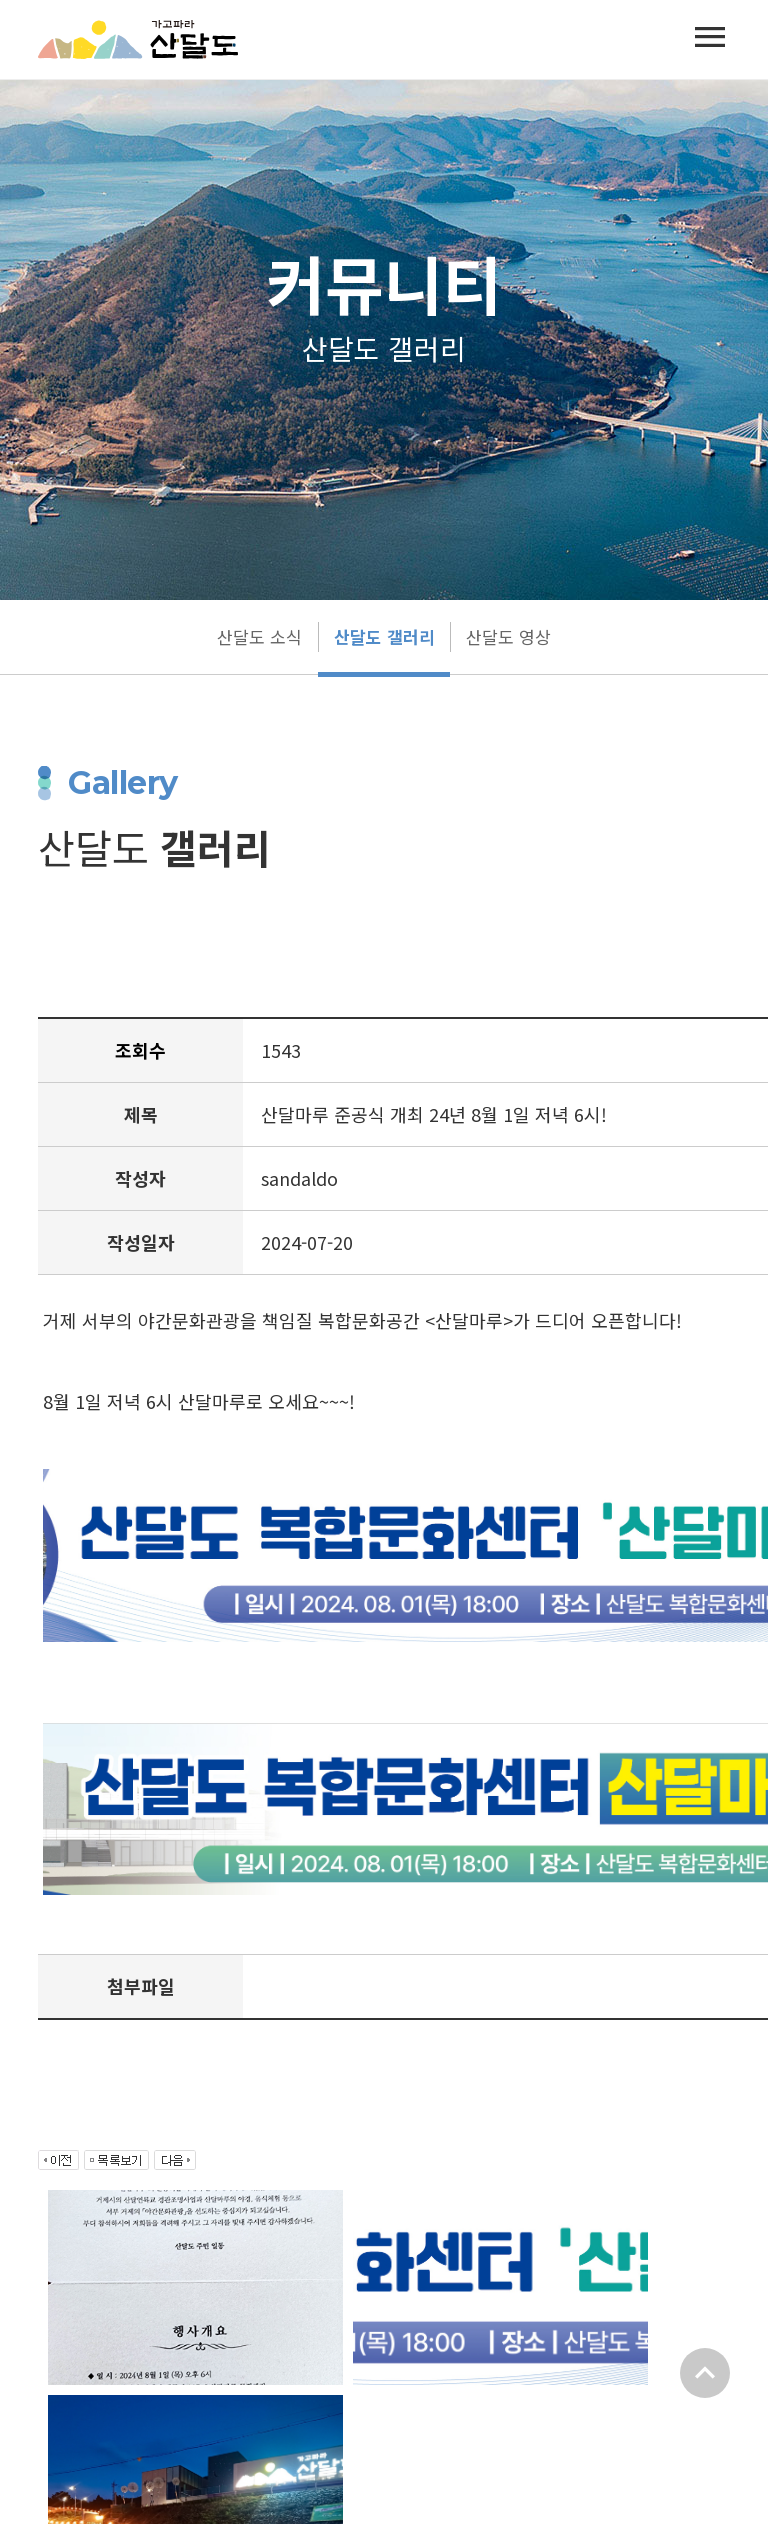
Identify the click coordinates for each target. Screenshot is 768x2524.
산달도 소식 (260, 636)
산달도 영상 (508, 636)
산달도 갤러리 (384, 636)
